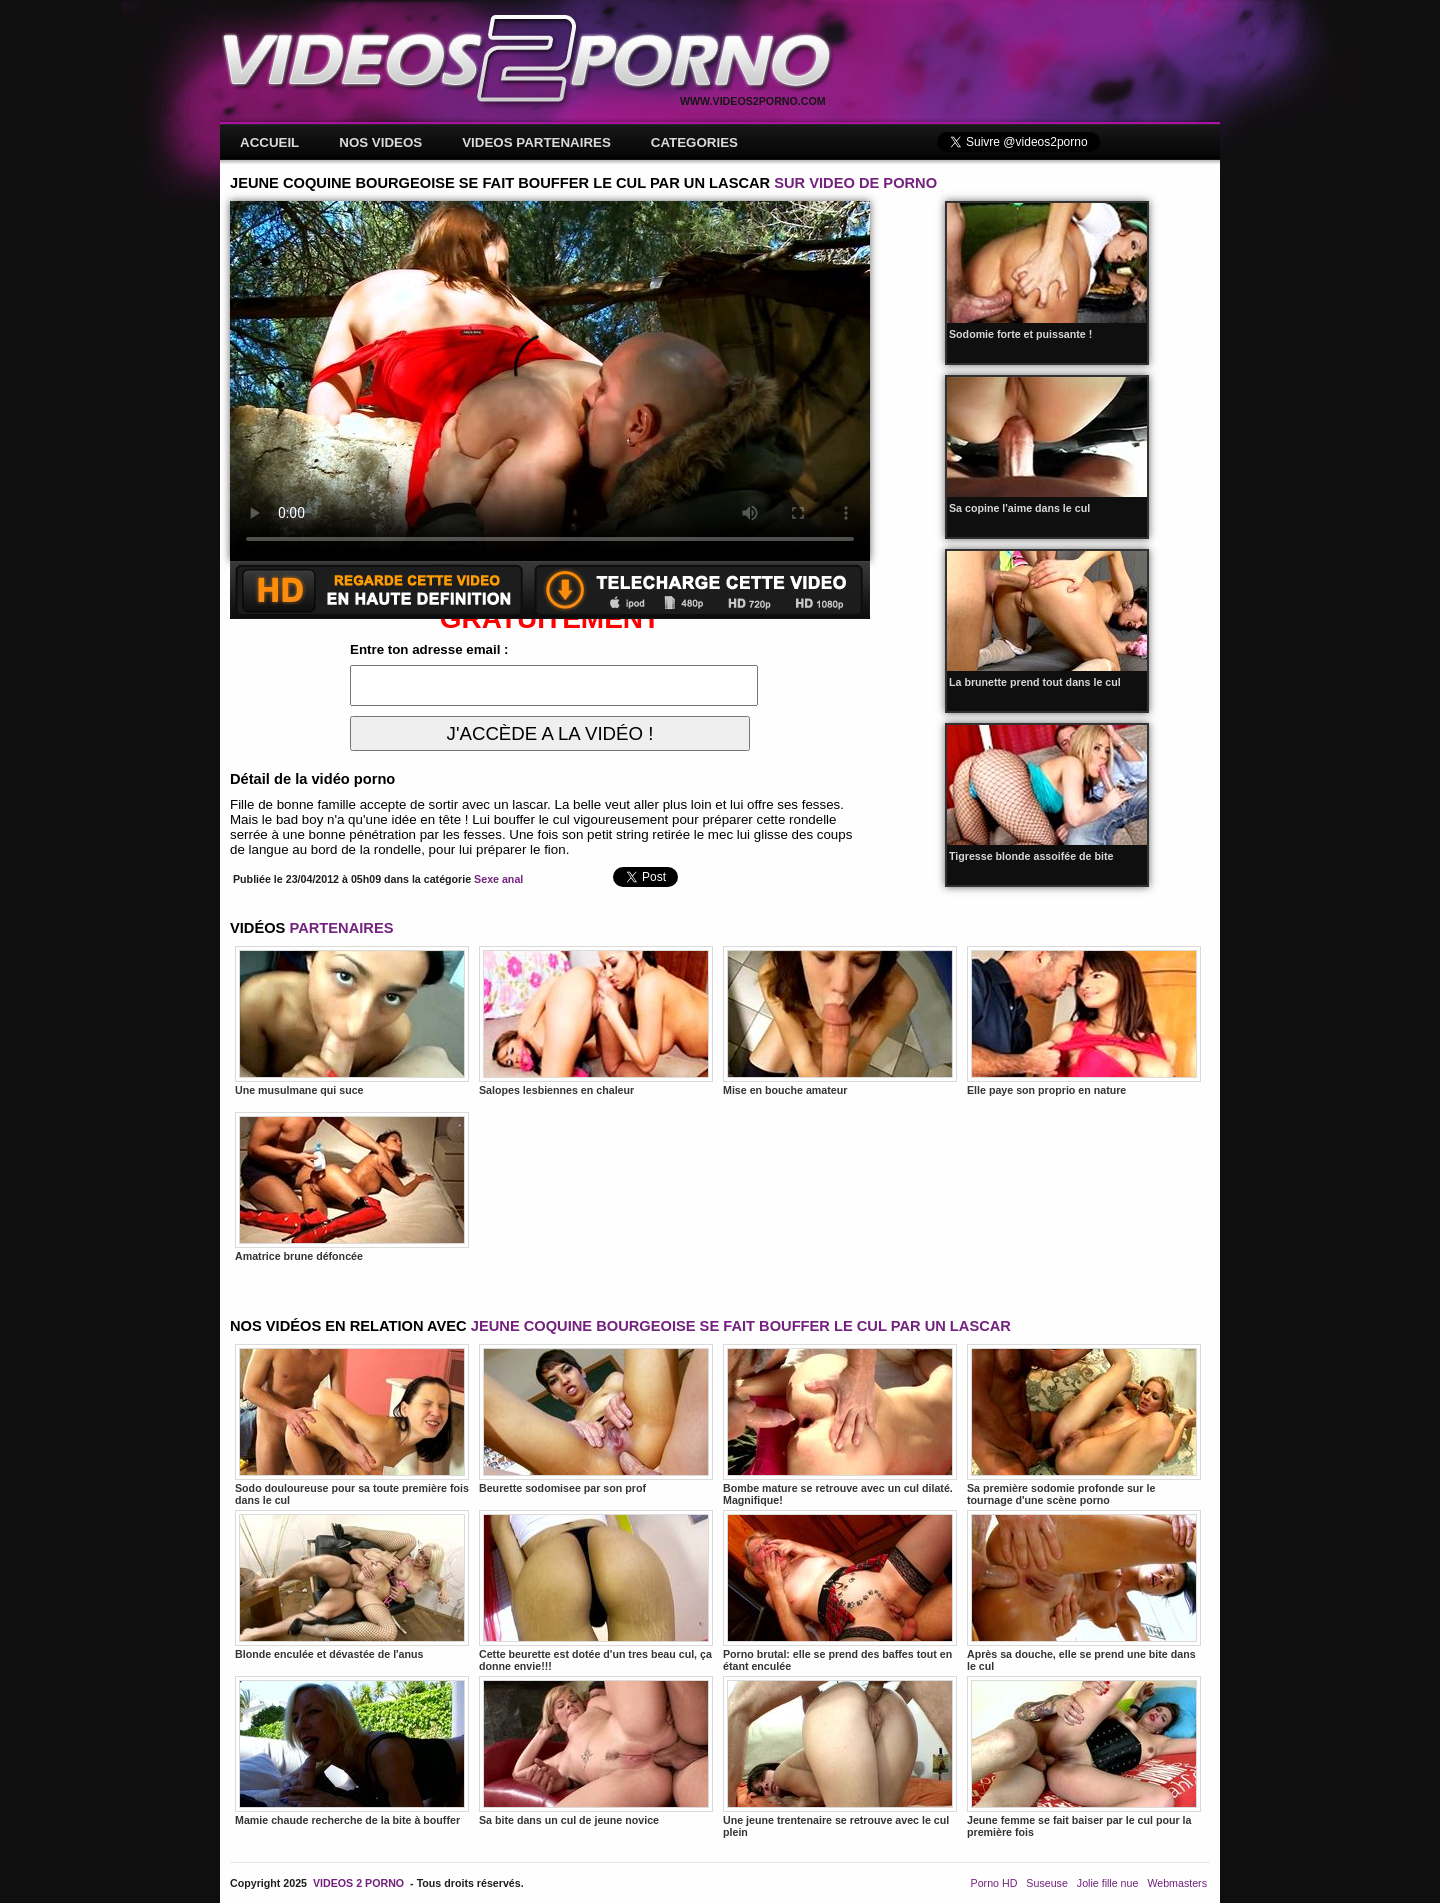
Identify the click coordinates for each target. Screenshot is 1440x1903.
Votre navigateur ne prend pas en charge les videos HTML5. (550, 381)
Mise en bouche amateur (840, 1021)
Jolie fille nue (1108, 1883)
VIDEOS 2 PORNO (358, 1883)
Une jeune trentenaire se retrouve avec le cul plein (840, 1757)
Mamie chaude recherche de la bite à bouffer (352, 1751)
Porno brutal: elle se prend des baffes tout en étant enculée (840, 1591)
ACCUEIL (269, 142)
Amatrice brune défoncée (352, 1187)
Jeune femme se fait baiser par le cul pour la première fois (1084, 1757)
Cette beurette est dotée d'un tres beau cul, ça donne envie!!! (596, 1591)
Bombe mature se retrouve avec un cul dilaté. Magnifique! (840, 1425)
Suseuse (1046, 1883)
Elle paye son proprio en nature (1084, 1021)
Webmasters (1177, 1883)
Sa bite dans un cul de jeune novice (596, 1751)
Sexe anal (498, 879)
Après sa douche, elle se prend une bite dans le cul (1084, 1591)
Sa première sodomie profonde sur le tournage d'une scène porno (1084, 1425)
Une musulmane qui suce (352, 1021)
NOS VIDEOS (380, 142)
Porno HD (994, 1883)
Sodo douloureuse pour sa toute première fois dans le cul (352, 1425)
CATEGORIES (694, 142)
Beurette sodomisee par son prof (596, 1419)
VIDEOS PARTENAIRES (536, 142)
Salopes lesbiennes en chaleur (596, 1021)
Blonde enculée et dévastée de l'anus (352, 1585)
